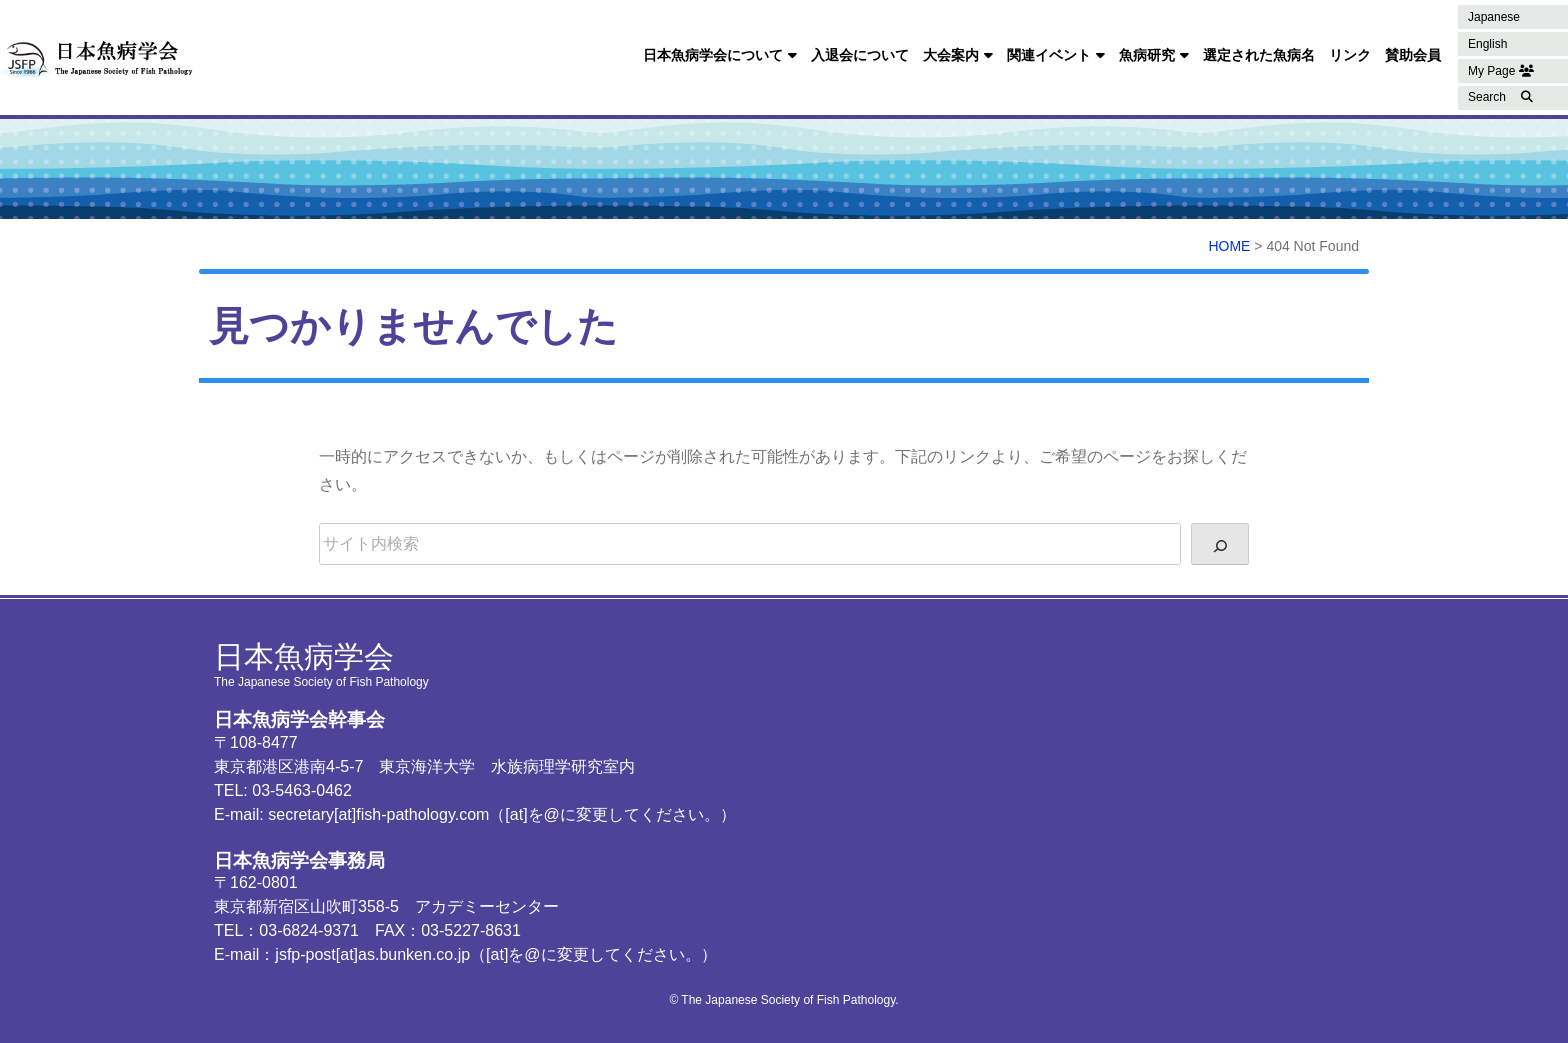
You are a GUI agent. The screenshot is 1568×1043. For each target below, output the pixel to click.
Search (1487, 97)
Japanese (1494, 17)
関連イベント (1049, 55)
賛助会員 (1413, 55)
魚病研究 (1147, 55)
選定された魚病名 (1259, 55)
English (1487, 44)
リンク (1350, 55)
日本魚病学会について (713, 55)
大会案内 (951, 55)
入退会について (860, 55)
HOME (1229, 246)
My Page (1501, 71)
